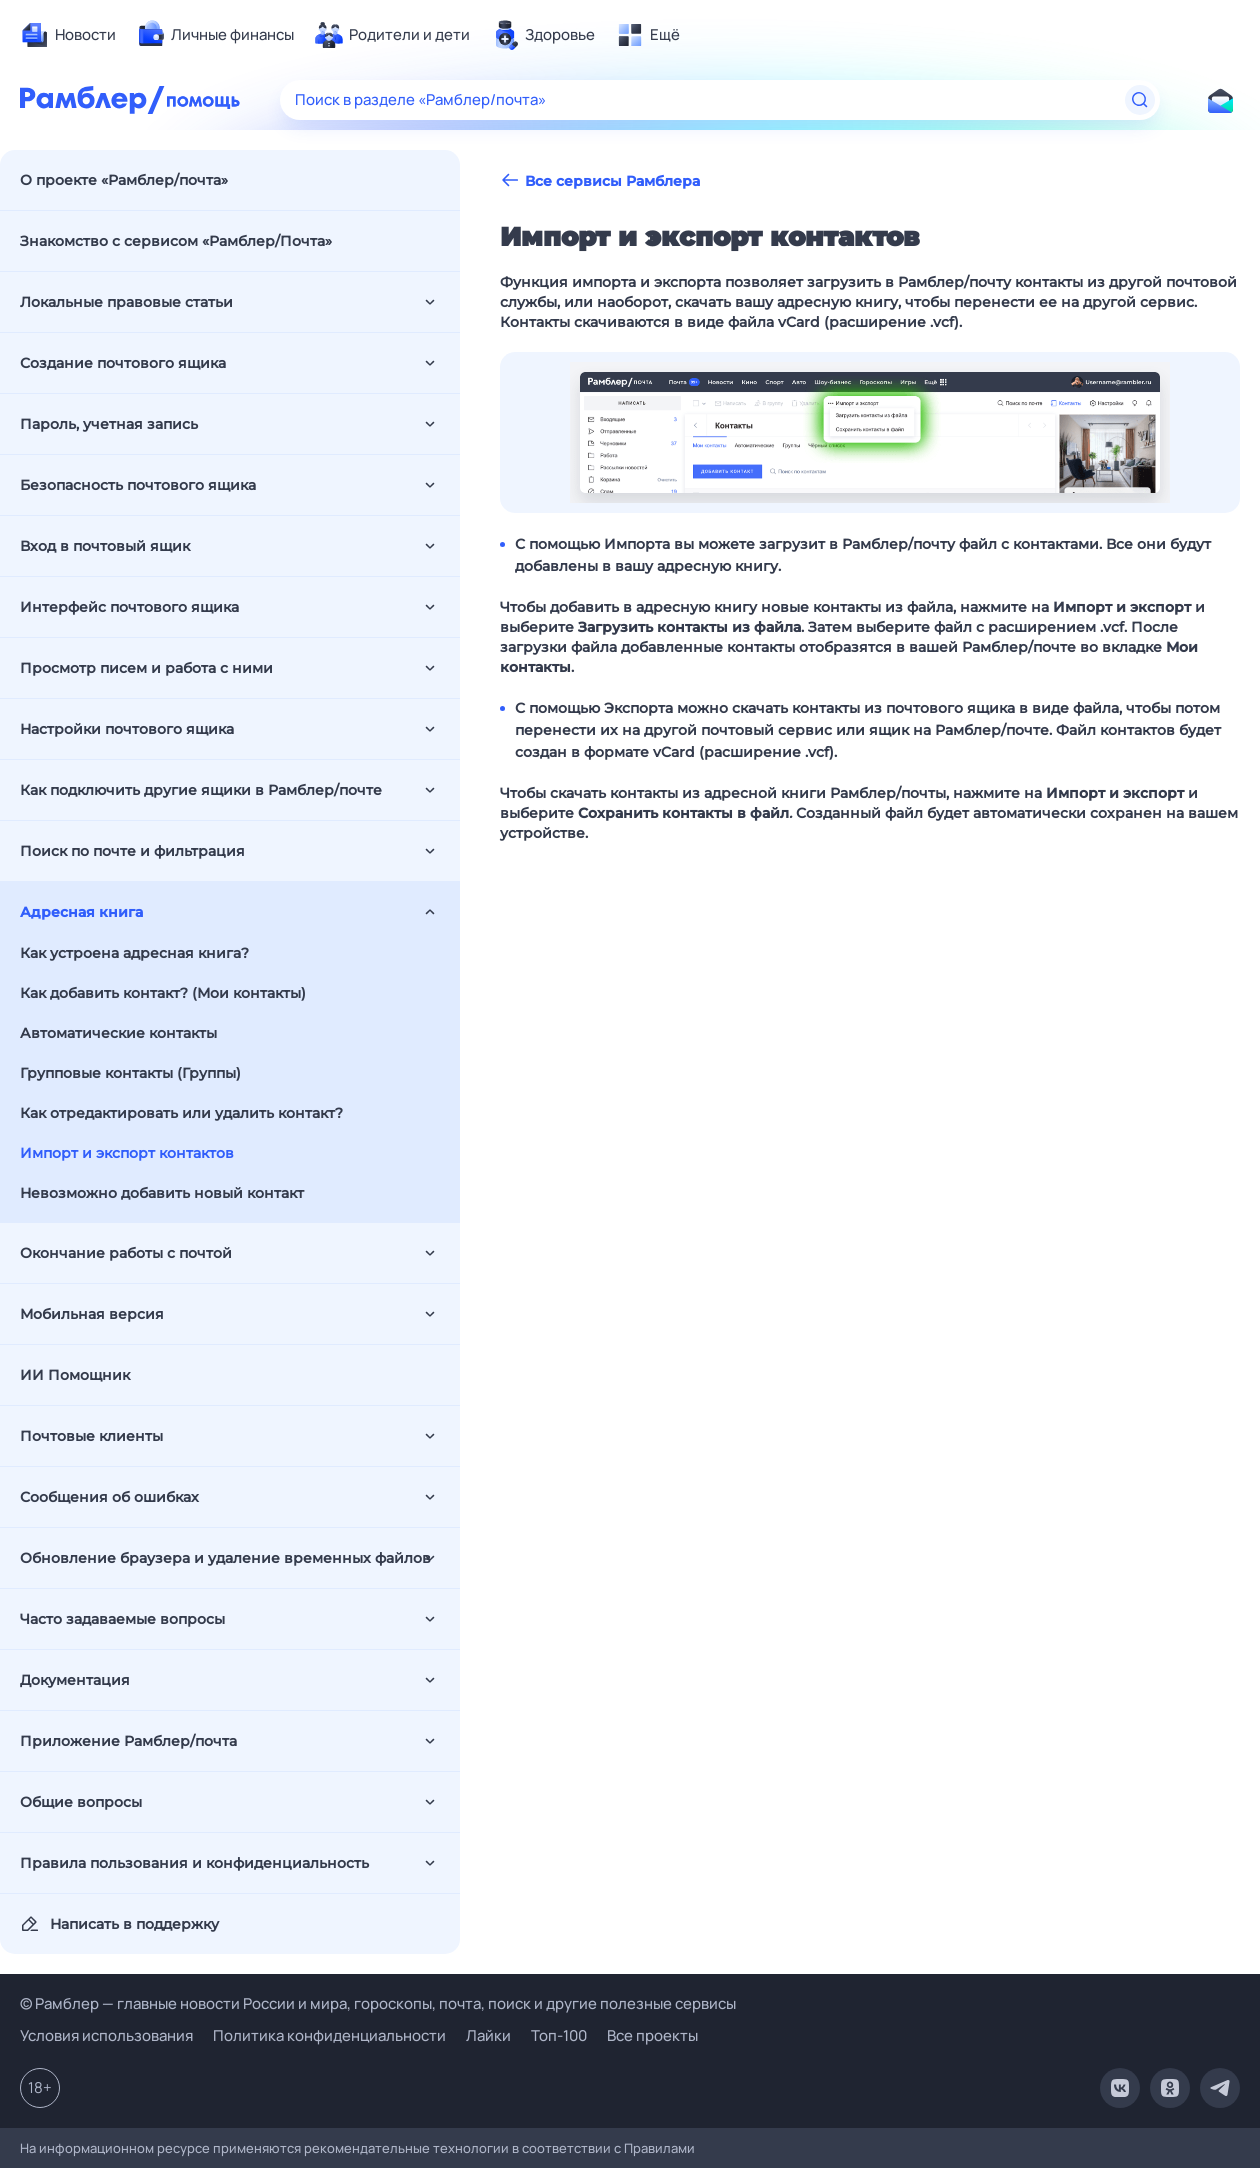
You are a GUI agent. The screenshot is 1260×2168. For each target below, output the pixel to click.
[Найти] (1140, 100)
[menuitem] (68, 35)
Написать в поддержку (119, 1924)
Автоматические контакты (118, 1033)
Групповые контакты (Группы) (130, 1073)
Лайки (488, 2035)
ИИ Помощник (75, 1375)
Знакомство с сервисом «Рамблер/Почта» (176, 241)
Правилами (659, 2148)
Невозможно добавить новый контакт (162, 1193)
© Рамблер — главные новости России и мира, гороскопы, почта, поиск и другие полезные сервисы (378, 2003)
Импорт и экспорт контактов (127, 1153)
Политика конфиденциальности (329, 2035)
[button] (870, 432)
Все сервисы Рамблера (600, 180)
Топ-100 (559, 2035)
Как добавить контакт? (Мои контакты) (163, 993)
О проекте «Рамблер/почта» (124, 180)
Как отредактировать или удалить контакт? (181, 1113)
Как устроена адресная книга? (134, 953)
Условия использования (106, 2035)
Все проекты (652, 2035)
